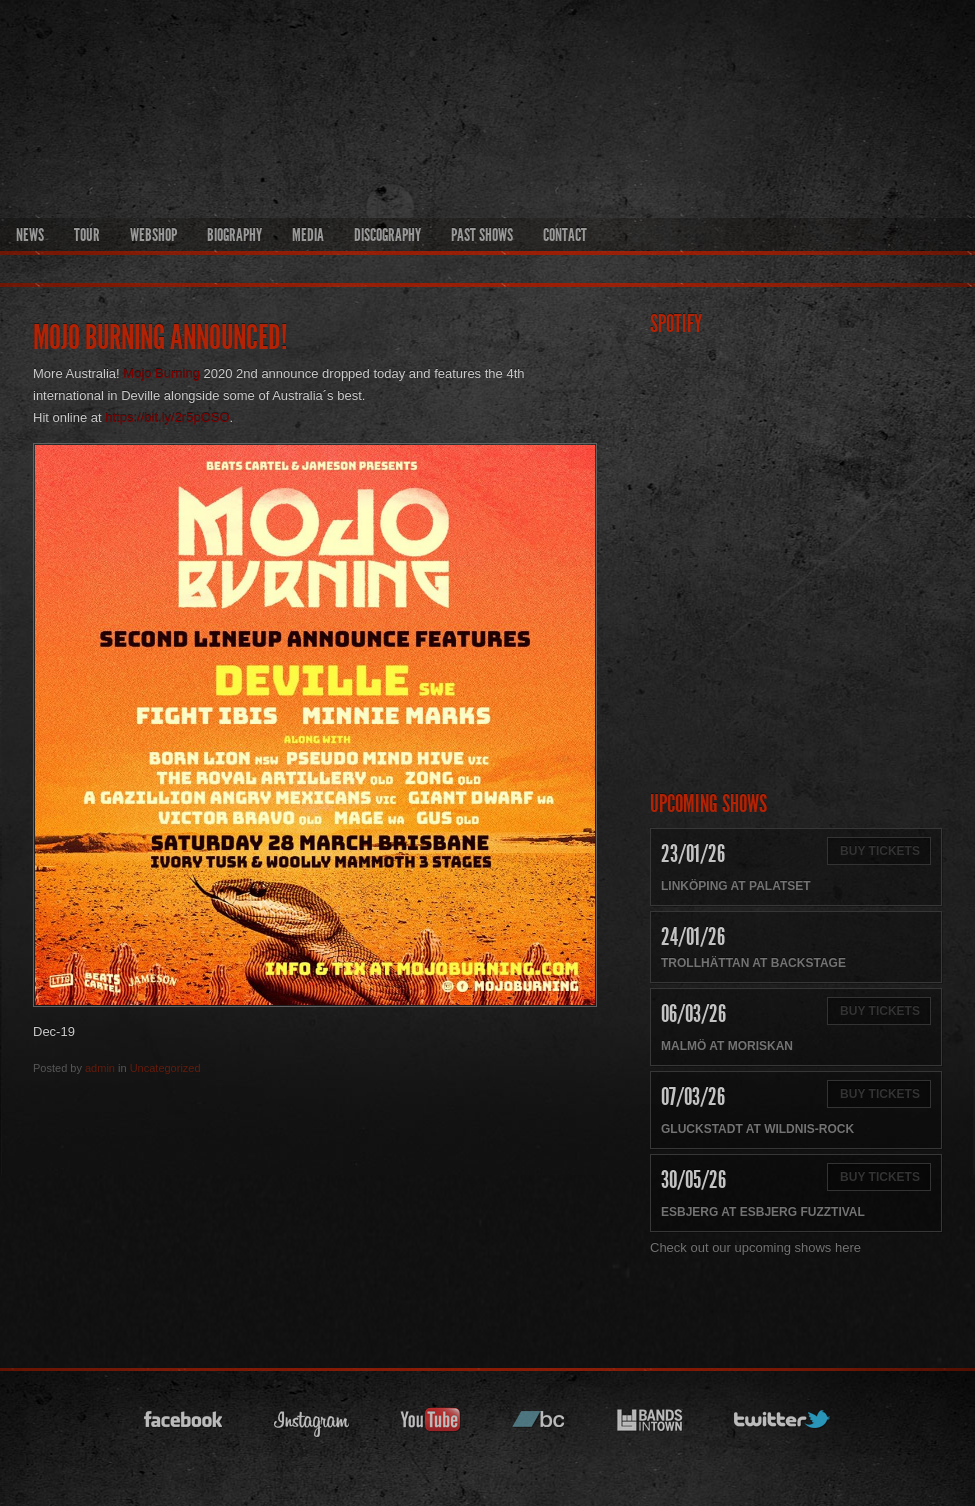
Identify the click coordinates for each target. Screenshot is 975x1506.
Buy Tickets (880, 851)
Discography (387, 235)
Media (308, 235)
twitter (783, 1425)
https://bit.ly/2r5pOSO (167, 417)
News (30, 235)
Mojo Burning (161, 373)
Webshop (153, 235)
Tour (87, 235)
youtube (431, 1425)
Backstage (808, 963)
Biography (234, 235)
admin (100, 1068)
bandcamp (539, 1425)
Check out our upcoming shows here (755, 1247)
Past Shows (482, 235)
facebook (184, 1425)
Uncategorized (165, 1068)
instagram (312, 1425)
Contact (565, 235)
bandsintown (650, 1425)
